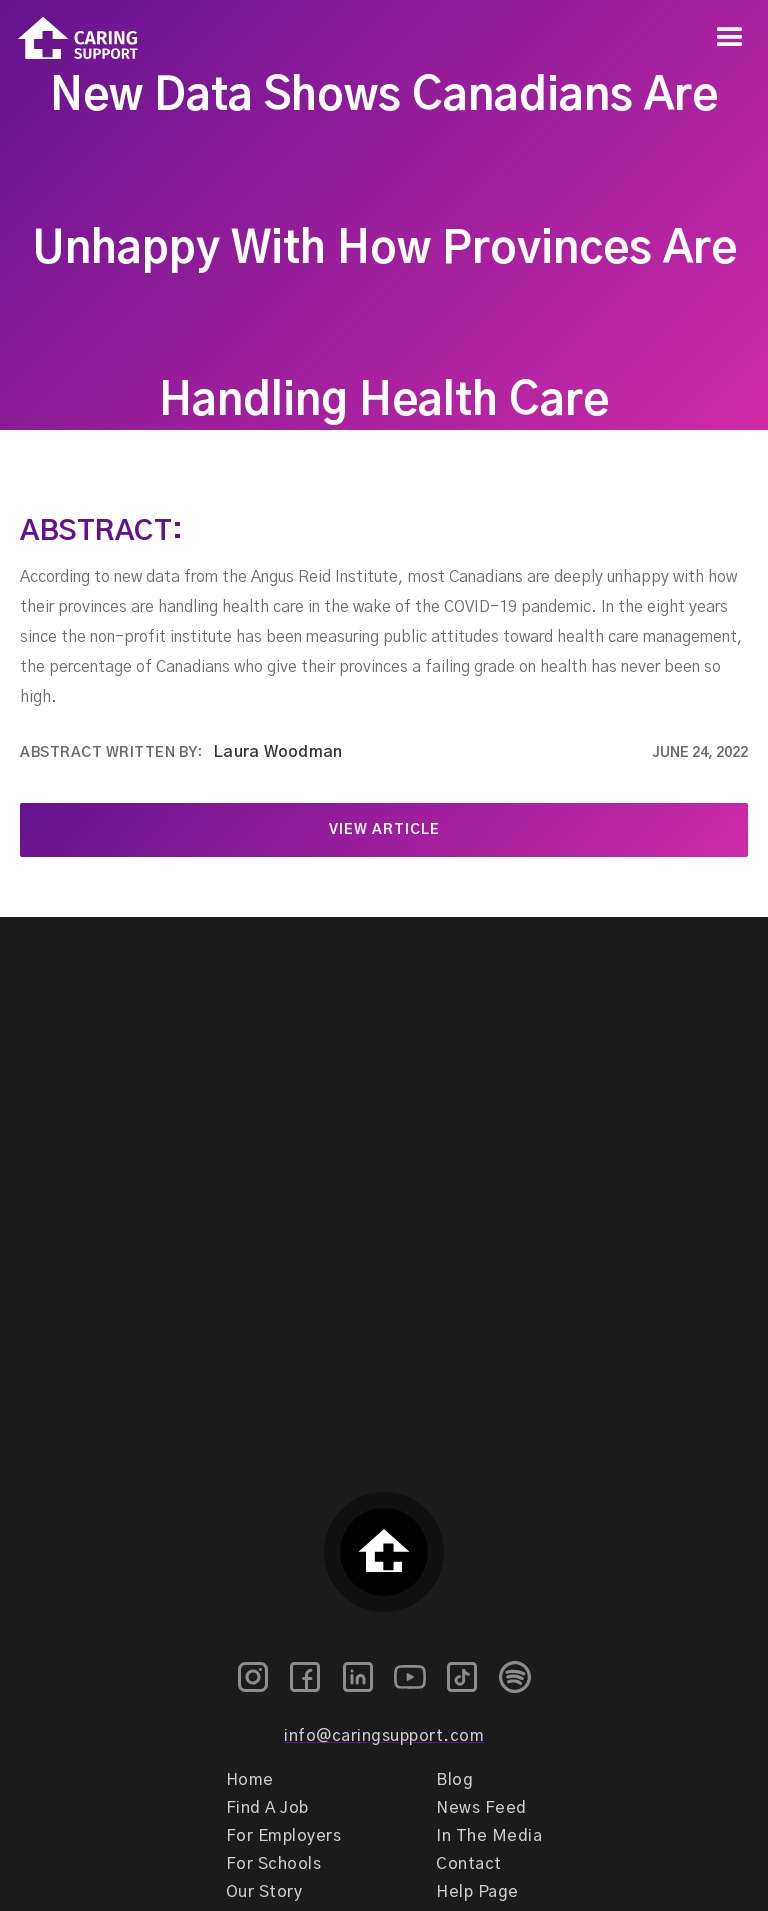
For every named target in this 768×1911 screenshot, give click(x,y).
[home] (69, 38)
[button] (730, 38)
